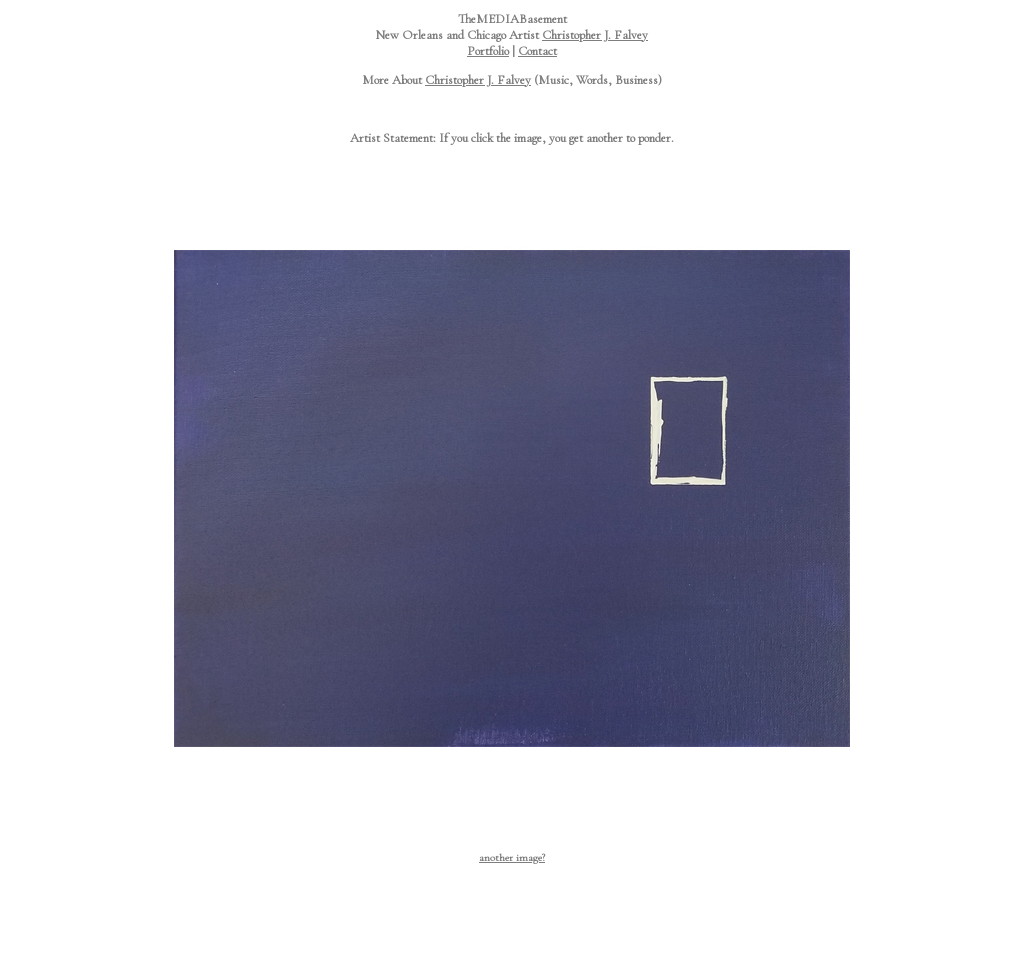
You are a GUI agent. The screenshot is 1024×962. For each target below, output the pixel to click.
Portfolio (488, 51)
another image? (512, 857)
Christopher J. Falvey (595, 35)
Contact (537, 51)
